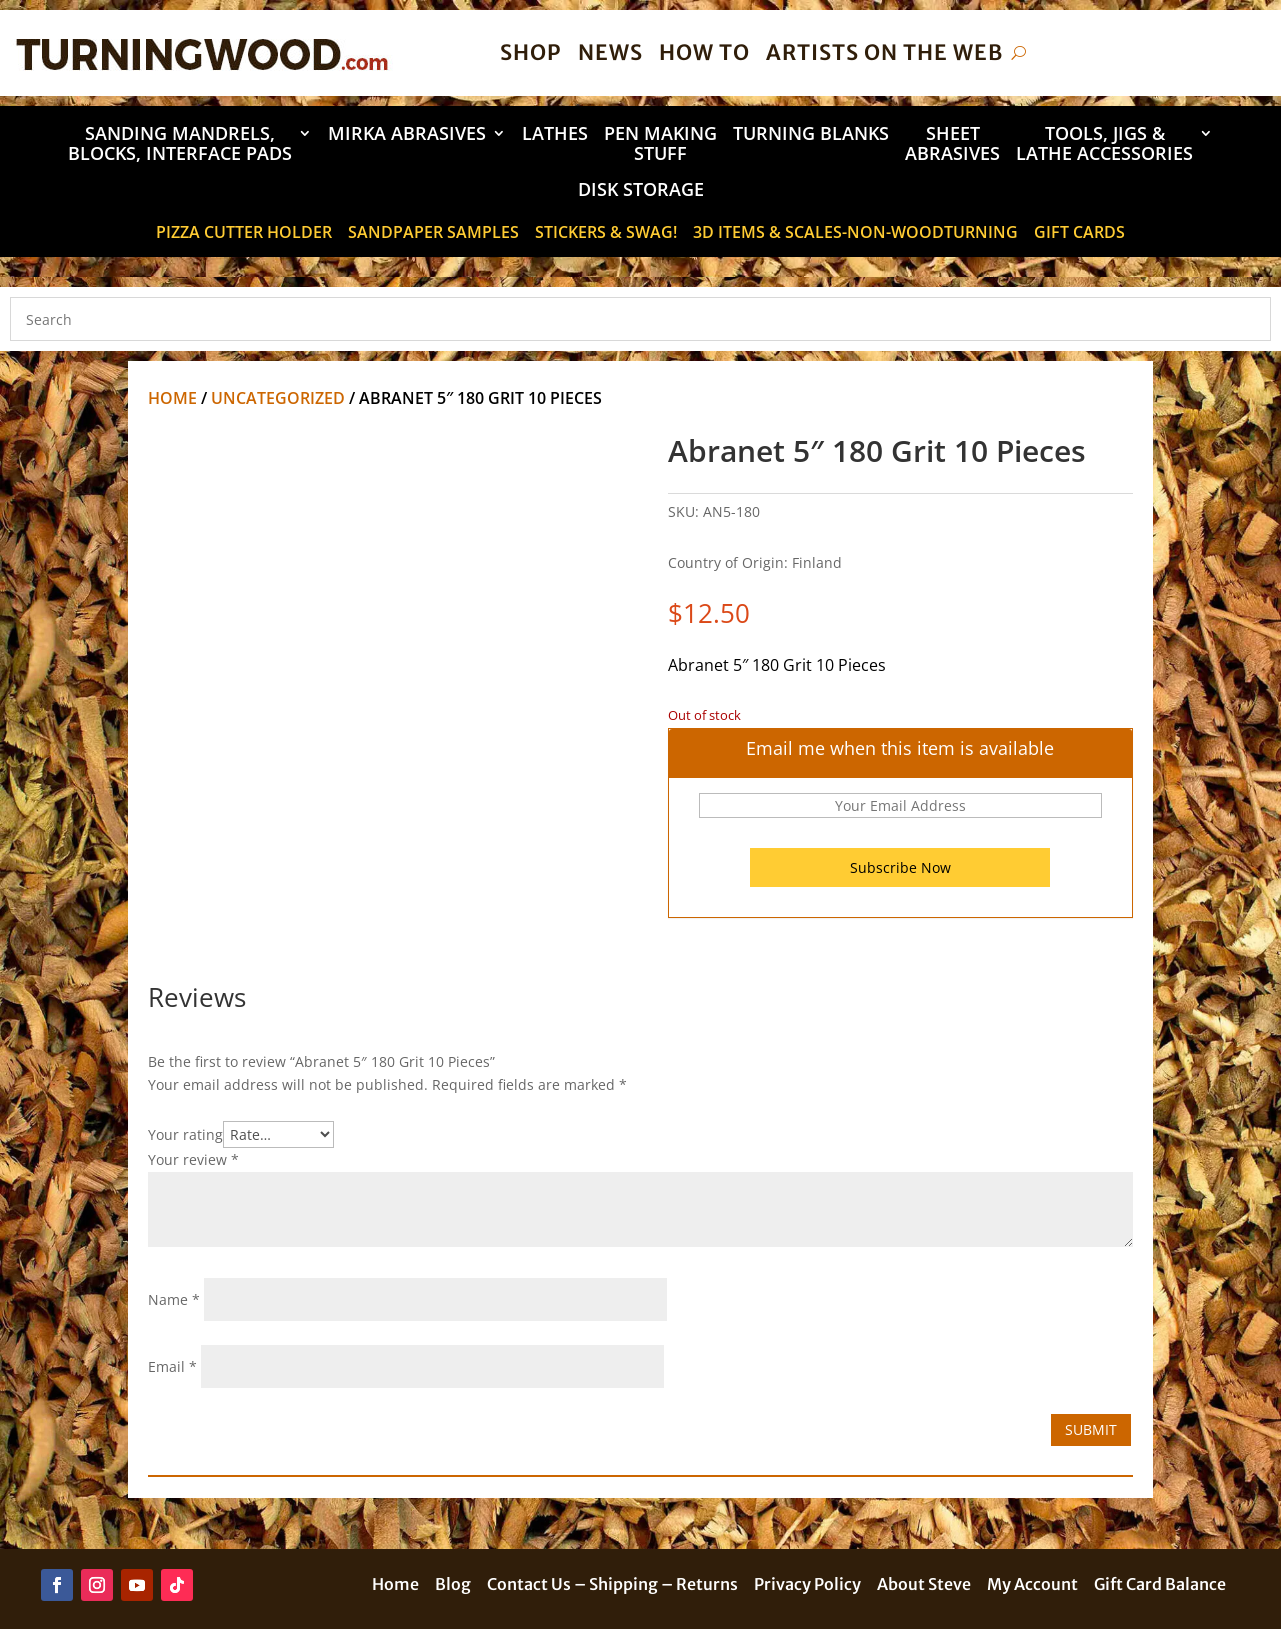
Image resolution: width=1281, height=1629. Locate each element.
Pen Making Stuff (660, 144)
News (610, 52)
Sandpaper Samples (433, 234)
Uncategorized (278, 398)
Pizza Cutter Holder (244, 234)
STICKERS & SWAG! (606, 234)
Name (174, 1299)
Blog (453, 1585)
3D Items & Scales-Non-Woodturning (855, 234)
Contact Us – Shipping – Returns (612, 1585)
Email (172, 1366)
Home (172, 398)
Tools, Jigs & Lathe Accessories (1104, 144)
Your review (193, 1159)
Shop (531, 52)
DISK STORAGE (641, 190)
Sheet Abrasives (952, 144)
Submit (1091, 1429)
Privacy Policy (807, 1585)
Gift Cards (1079, 234)
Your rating (185, 1134)
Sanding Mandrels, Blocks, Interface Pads (180, 144)
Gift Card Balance (1160, 1585)
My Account (1032, 1585)
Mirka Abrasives (407, 134)
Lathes (555, 134)
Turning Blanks (811, 134)
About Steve (924, 1585)
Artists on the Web (884, 52)
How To (704, 52)
